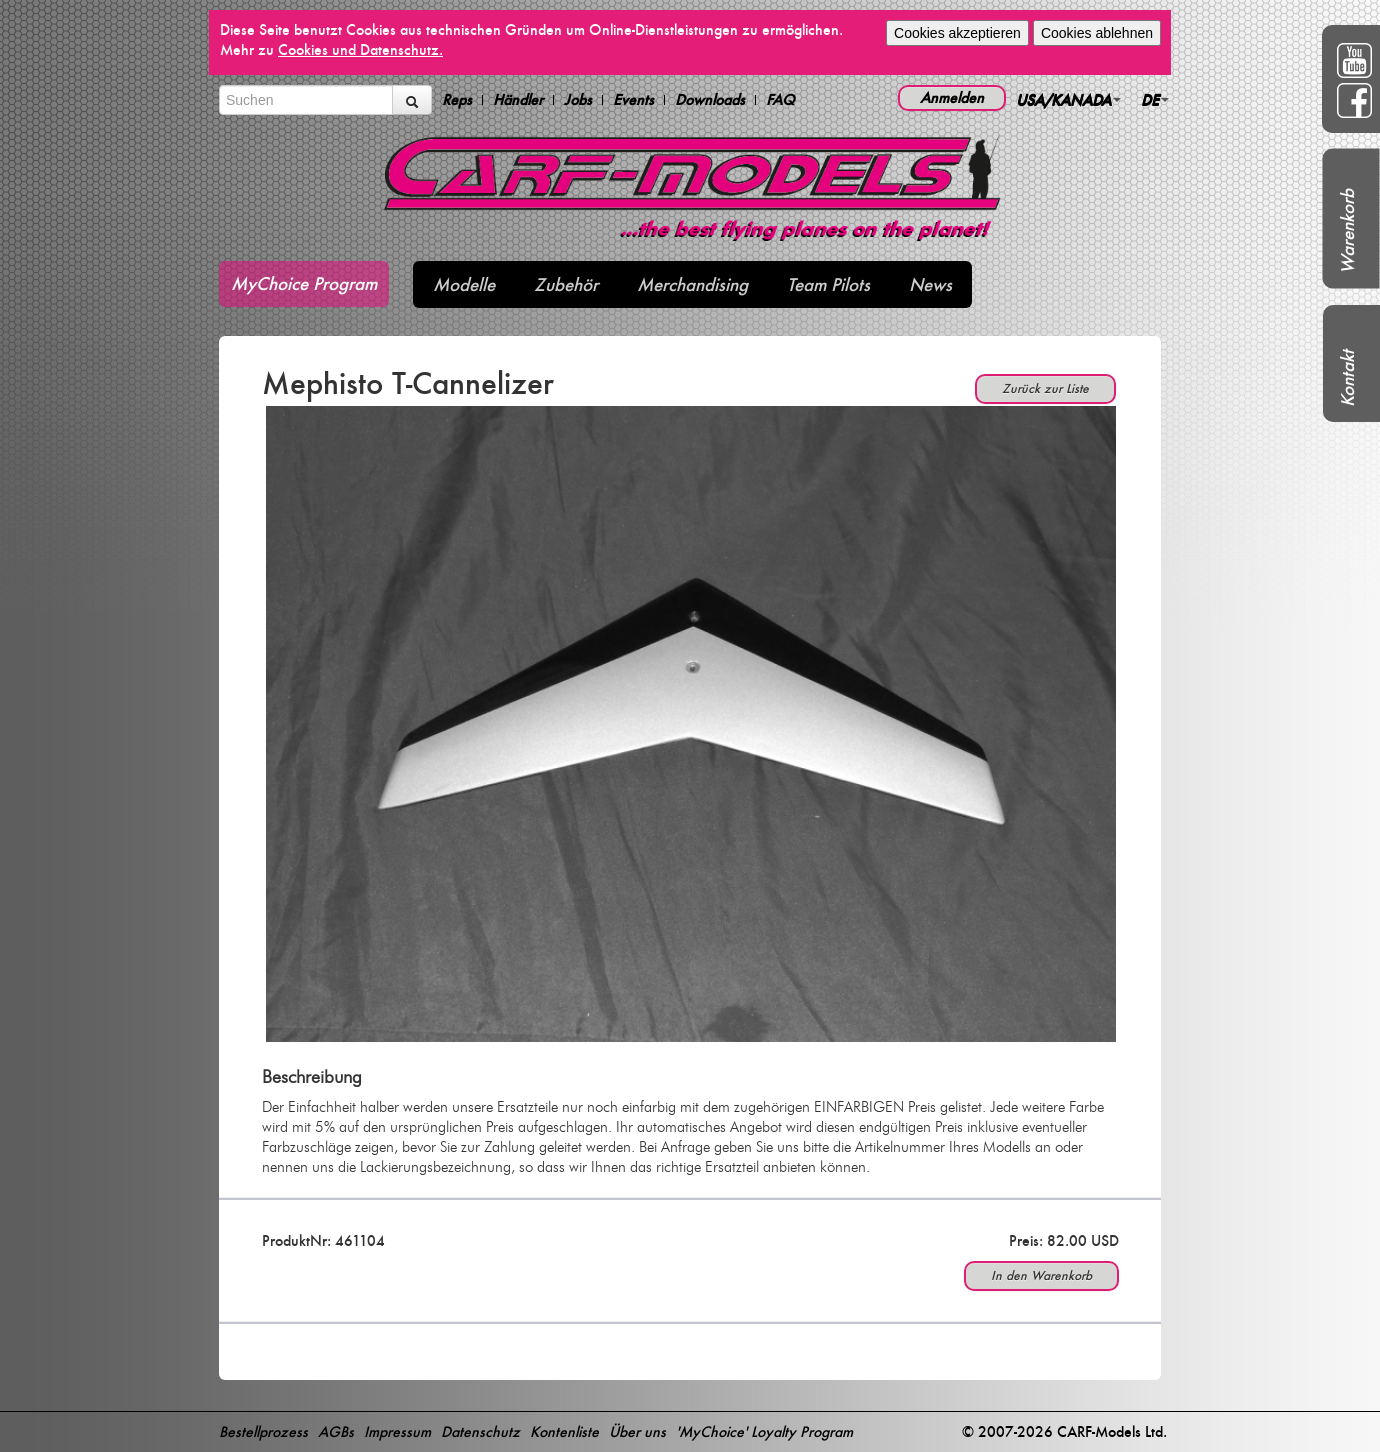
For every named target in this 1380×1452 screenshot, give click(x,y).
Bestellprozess (263, 1431)
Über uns (637, 1431)
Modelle (464, 284)
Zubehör (566, 284)
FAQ (780, 100)
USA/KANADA (1068, 99)
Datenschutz (480, 1431)
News (930, 284)
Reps (457, 100)
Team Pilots (828, 284)
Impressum (397, 1431)
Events (633, 100)
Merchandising (692, 284)
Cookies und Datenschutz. (360, 49)
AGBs (336, 1431)
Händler (518, 100)
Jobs (578, 100)
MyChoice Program (304, 283)
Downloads (710, 100)
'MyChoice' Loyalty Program (764, 1431)
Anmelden (952, 97)
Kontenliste (564, 1431)
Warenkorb (1347, 231)
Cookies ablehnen (1097, 33)
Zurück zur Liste (1045, 388)
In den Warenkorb (1041, 1275)
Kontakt (1347, 378)
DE (1155, 99)
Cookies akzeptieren (957, 33)
